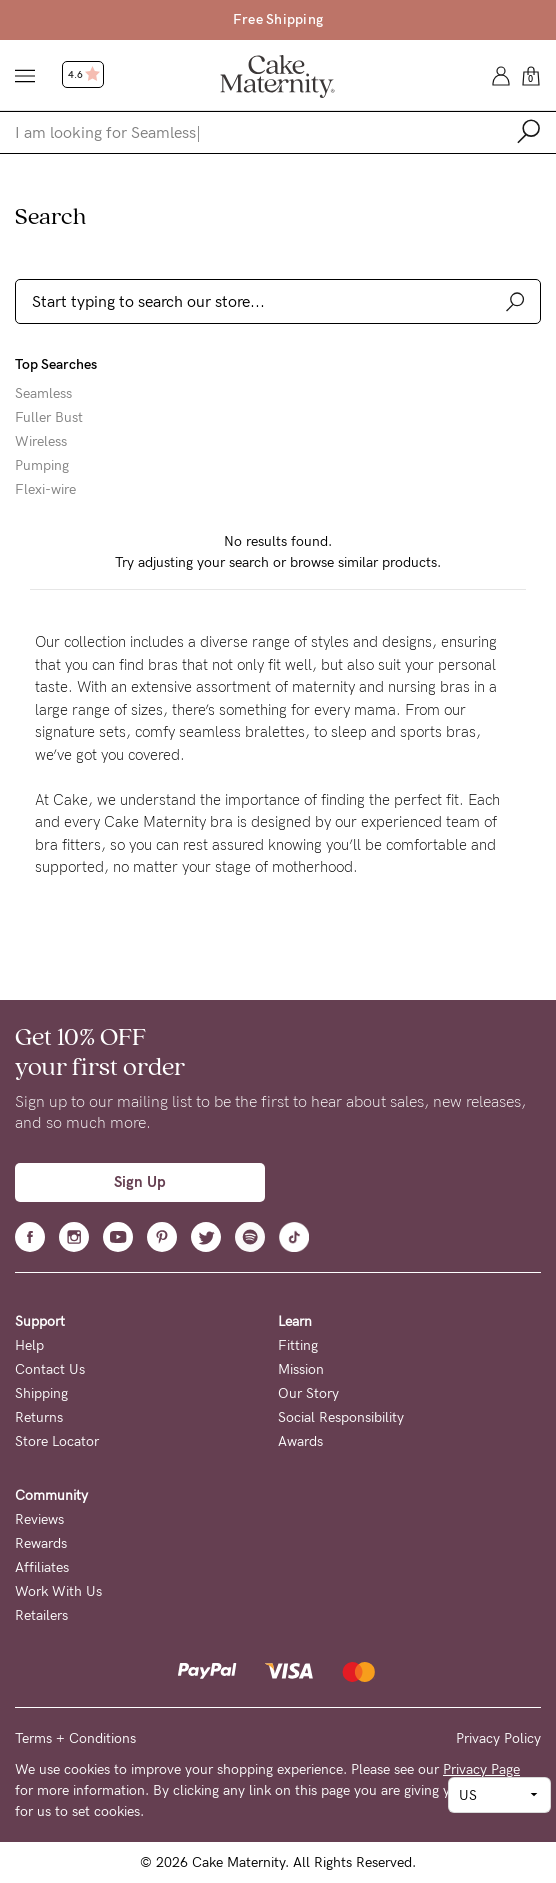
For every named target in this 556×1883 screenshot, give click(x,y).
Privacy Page (481, 1769)
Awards (300, 1441)
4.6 (84, 75)
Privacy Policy (498, 1738)
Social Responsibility (341, 1417)
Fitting (298, 1345)
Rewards (41, 1543)
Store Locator (57, 1441)
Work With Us (58, 1591)
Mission (301, 1369)
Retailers (41, 1615)
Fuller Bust (49, 418)
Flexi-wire (45, 490)
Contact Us (50, 1369)
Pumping (42, 466)
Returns (39, 1417)
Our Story (308, 1393)
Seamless (43, 394)
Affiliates (42, 1567)
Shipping (41, 1393)
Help (29, 1345)
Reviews (39, 1519)
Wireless (41, 442)
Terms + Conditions (75, 1738)
